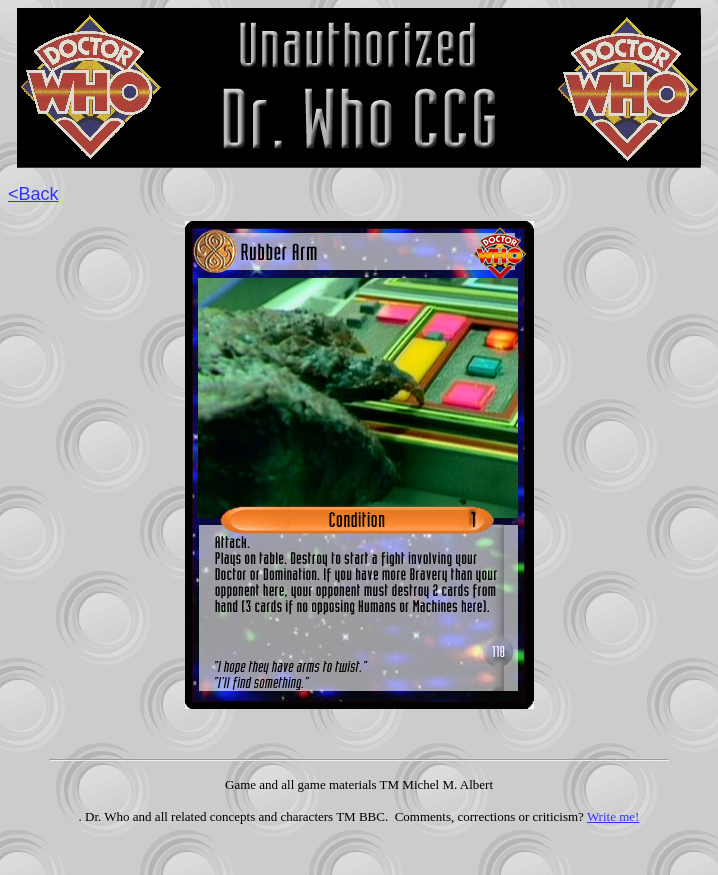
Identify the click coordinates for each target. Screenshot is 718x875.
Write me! (613, 816)
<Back (33, 194)
